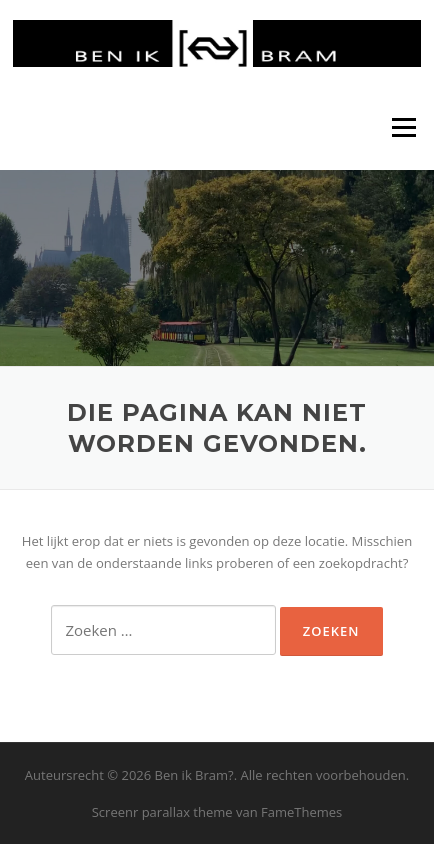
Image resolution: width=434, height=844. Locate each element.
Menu (403, 127)
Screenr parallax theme (162, 812)
